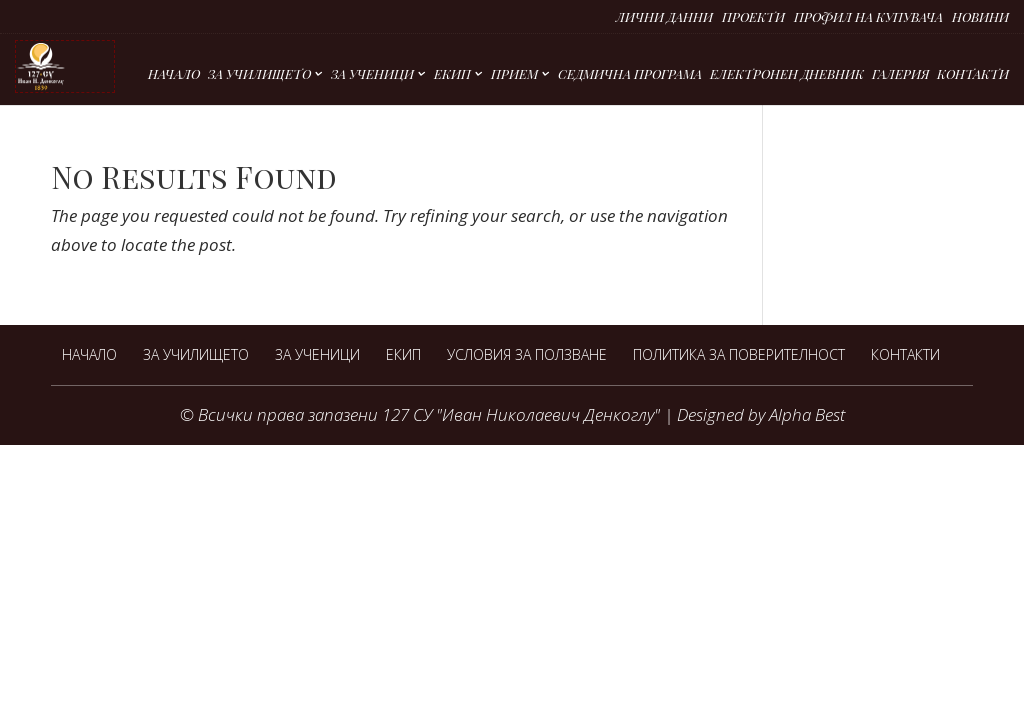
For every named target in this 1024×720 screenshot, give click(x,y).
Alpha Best (807, 414)
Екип (452, 74)
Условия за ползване (527, 354)
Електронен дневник (787, 74)
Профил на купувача (868, 17)
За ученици (372, 74)
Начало (174, 74)
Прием (514, 74)
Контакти (973, 74)
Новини (980, 17)
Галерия (900, 74)
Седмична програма (630, 74)
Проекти (753, 17)
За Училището (259, 74)
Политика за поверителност (739, 354)
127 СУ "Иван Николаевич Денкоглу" (521, 414)
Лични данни (664, 17)
